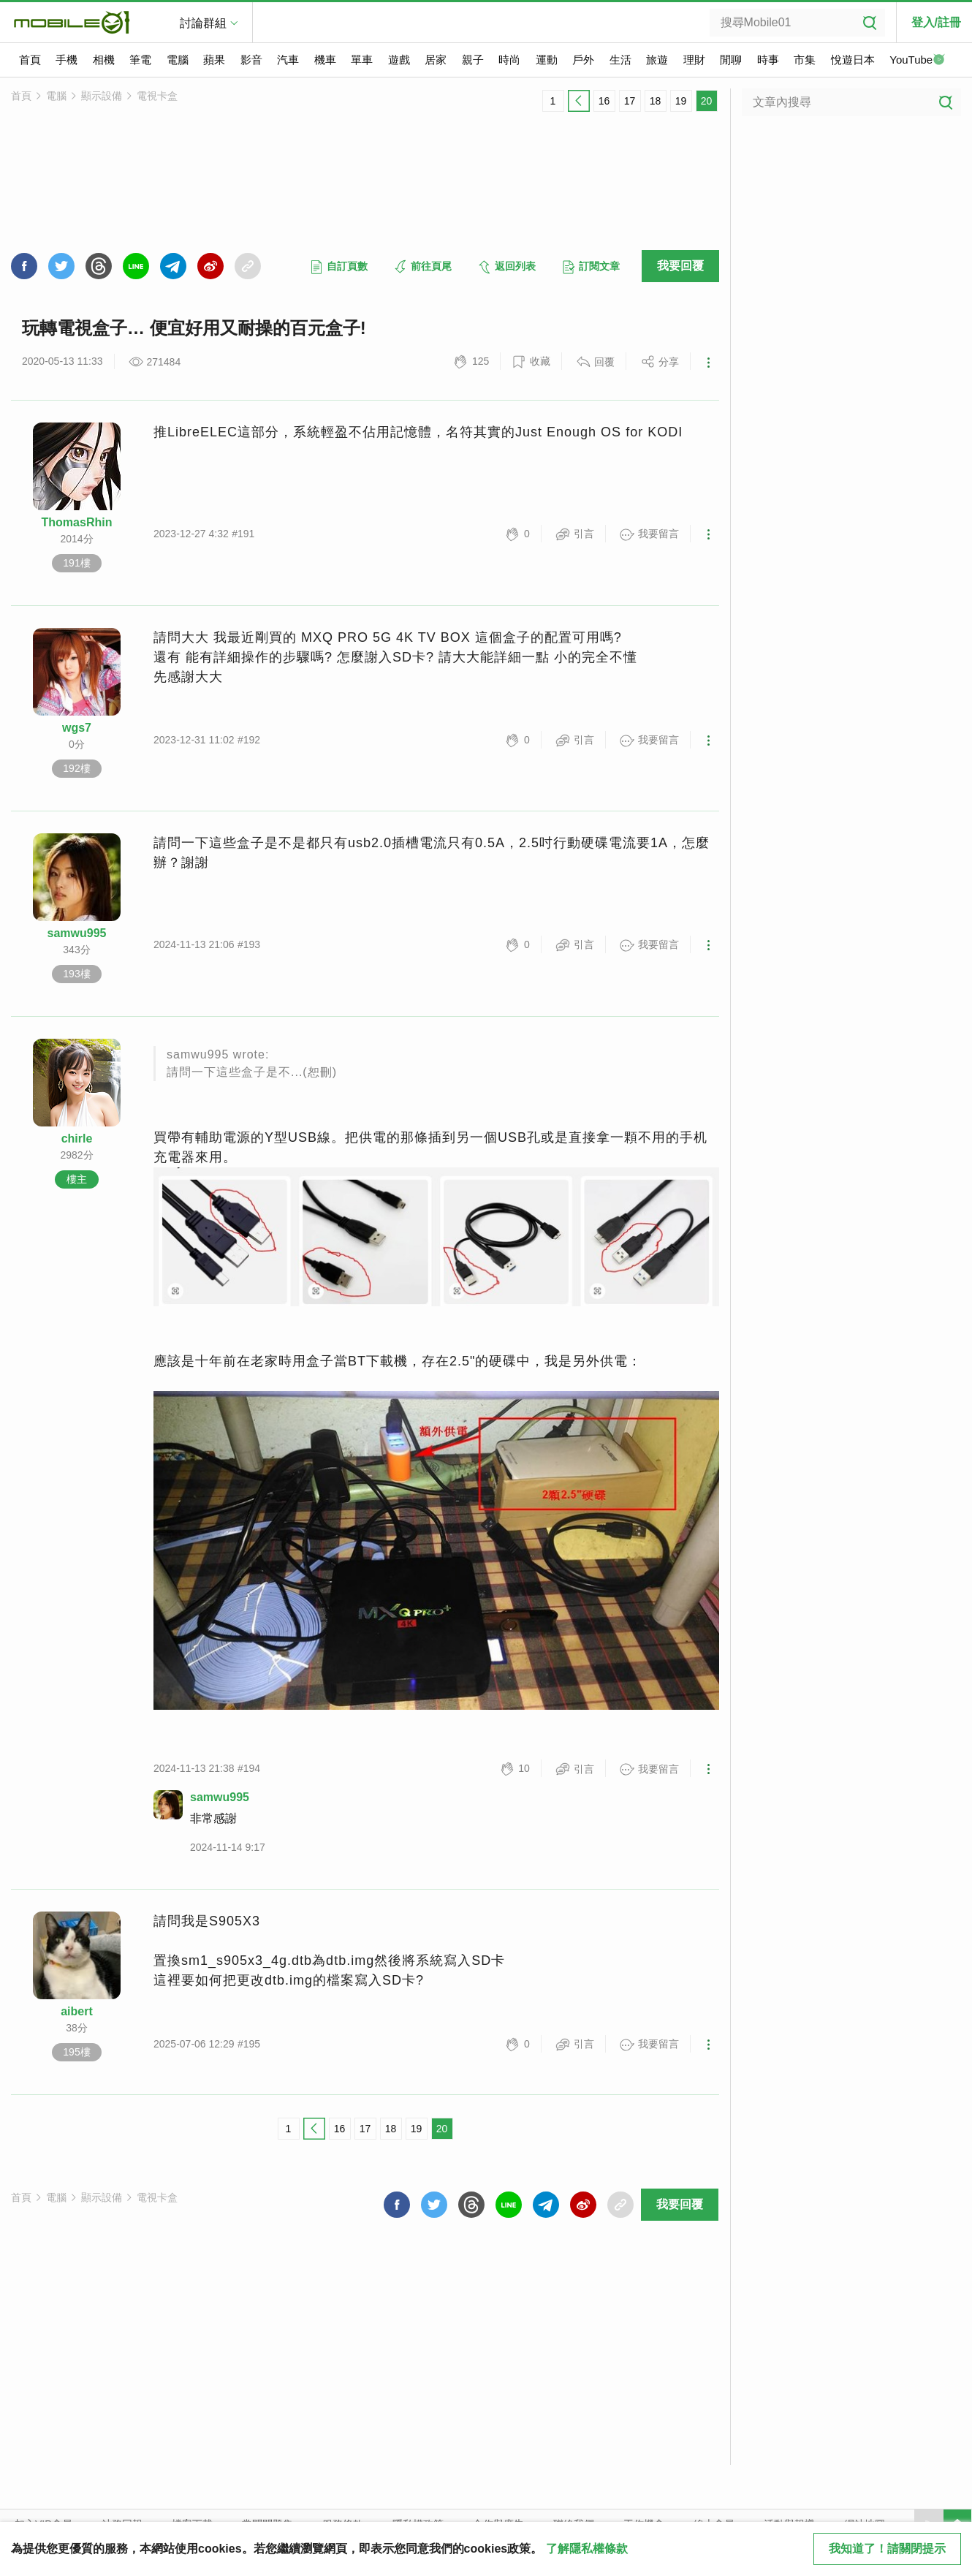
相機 (104, 59)
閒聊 (731, 59)
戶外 (583, 59)
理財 (694, 59)
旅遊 (657, 59)
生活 (620, 59)
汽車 (288, 59)
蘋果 (214, 59)
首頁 (30, 59)
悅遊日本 (853, 59)
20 (707, 101)
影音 (251, 59)
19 (681, 101)
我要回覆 (680, 266)
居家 (436, 59)
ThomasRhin (77, 522)
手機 (66, 59)
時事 (768, 59)
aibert (77, 2011)
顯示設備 (101, 96)
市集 (805, 59)
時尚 (509, 59)
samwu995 (77, 933)
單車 (362, 59)
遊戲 (399, 59)
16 (604, 101)
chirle (77, 1138)
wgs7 (76, 727)
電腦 (178, 59)
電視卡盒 (157, 96)
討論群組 (203, 23)
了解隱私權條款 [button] (587, 2548)
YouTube (917, 60)
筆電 (140, 59)
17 (630, 101)
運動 (547, 59)
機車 (325, 59)
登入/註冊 (936, 22)
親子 (473, 59)
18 (655, 101)
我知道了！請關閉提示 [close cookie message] (887, 2548)
